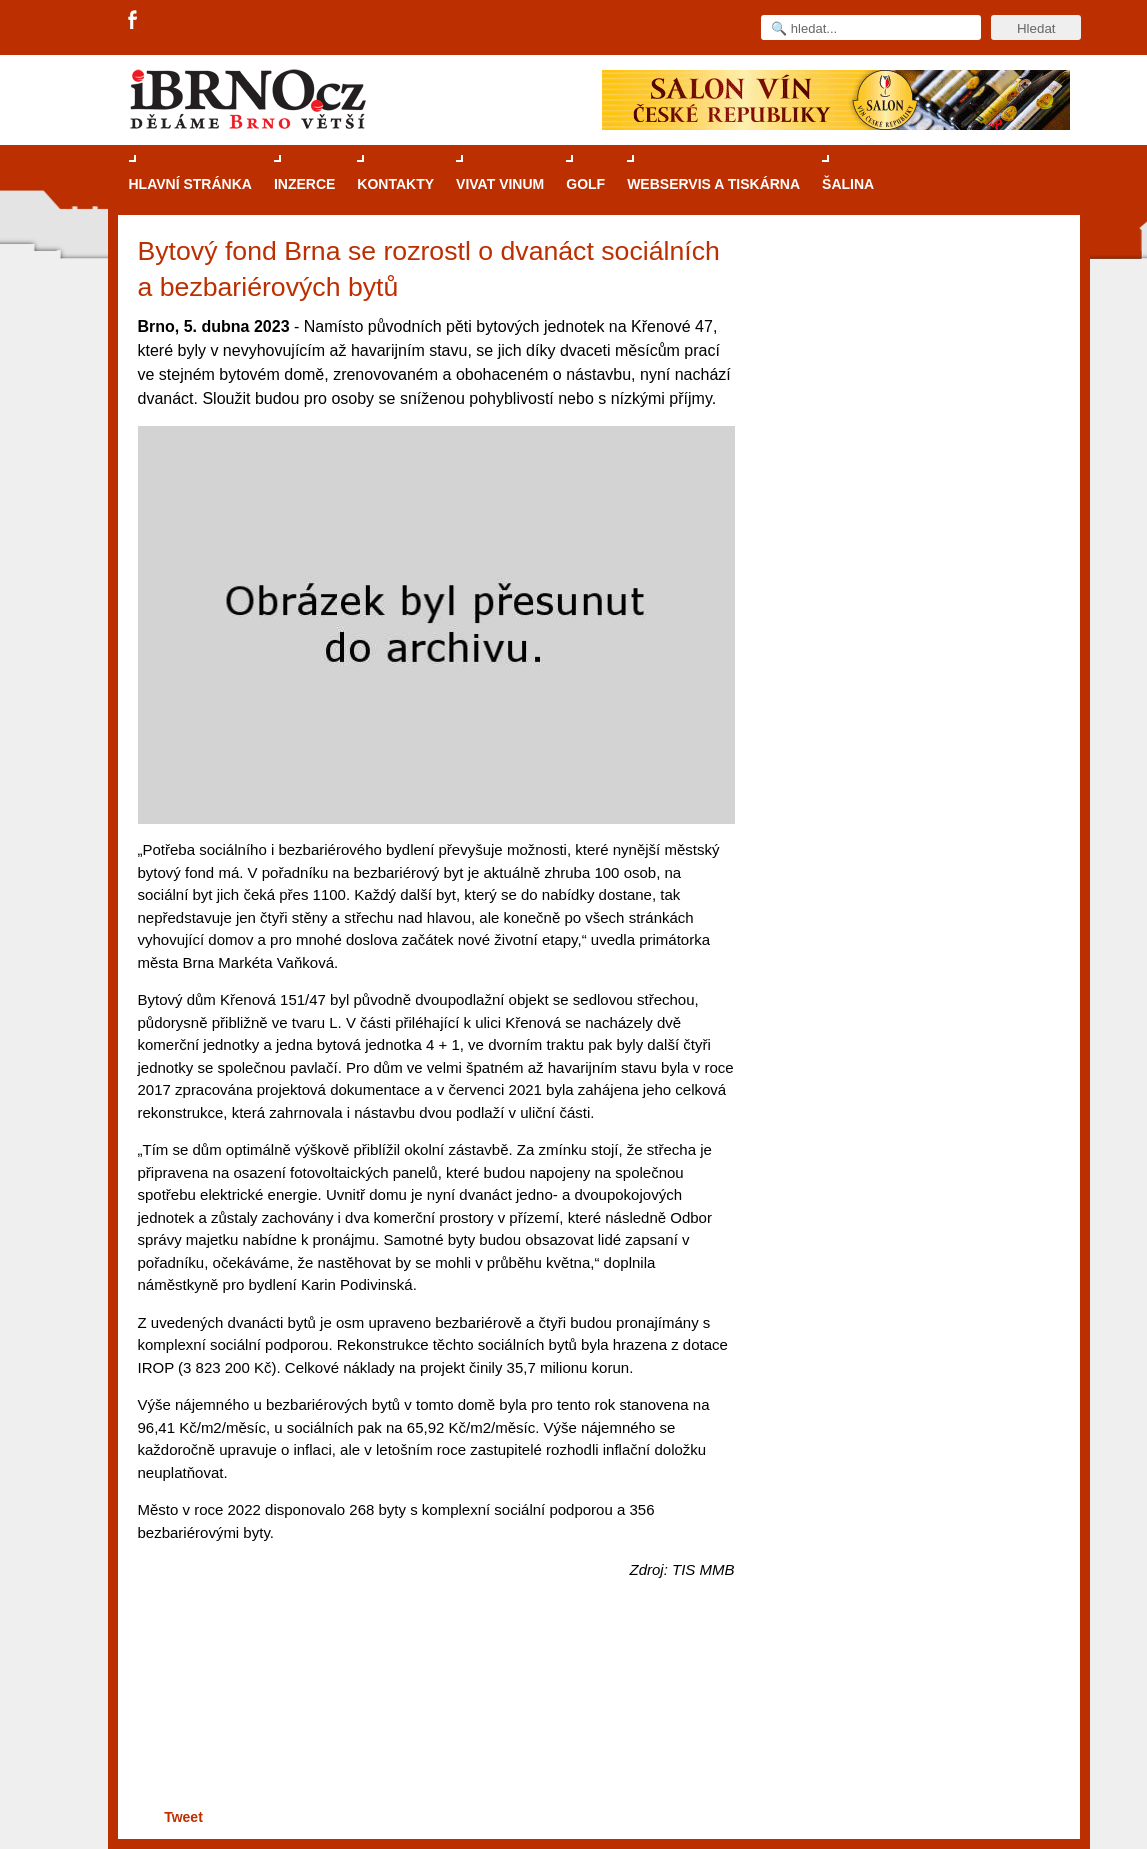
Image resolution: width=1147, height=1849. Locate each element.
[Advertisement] (433, 1726)
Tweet (183, 1817)
